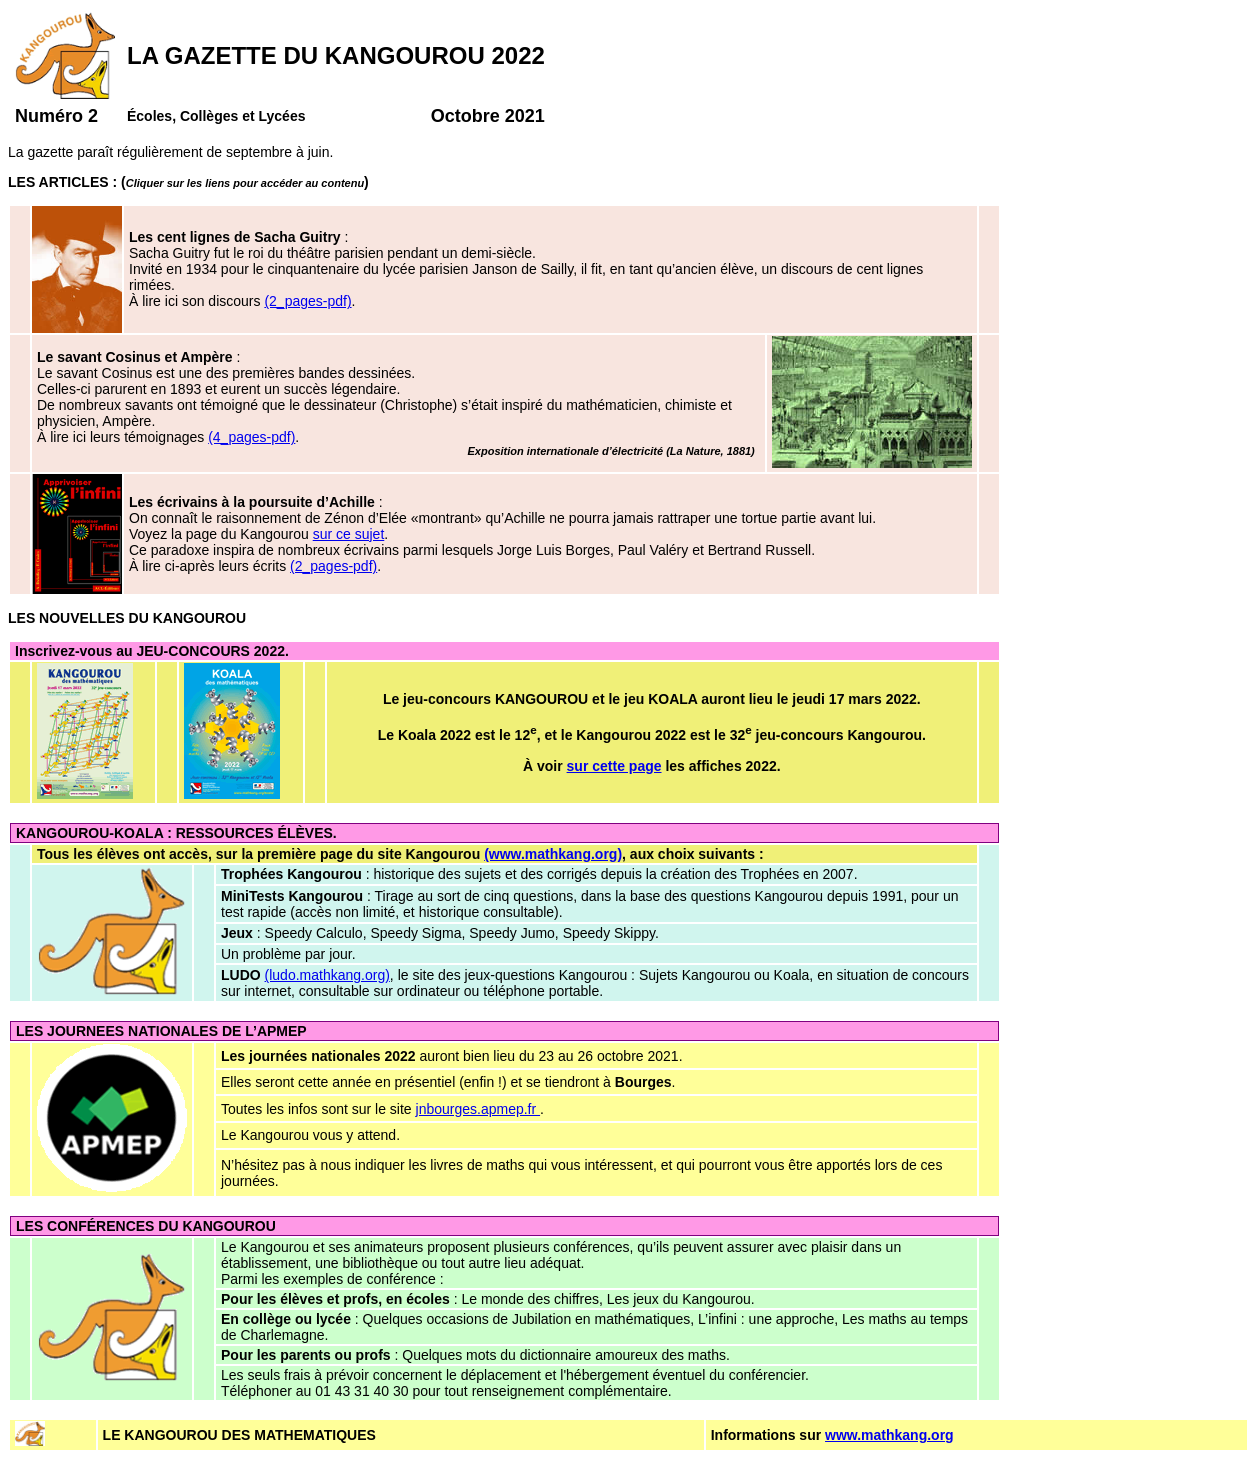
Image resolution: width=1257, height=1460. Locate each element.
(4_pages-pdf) (251, 437)
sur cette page (614, 766)
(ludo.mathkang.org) (327, 975)
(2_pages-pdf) (307, 301)
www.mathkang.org (889, 1435)
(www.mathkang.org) (553, 854)
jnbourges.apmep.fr (478, 1109)
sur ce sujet (349, 534)
